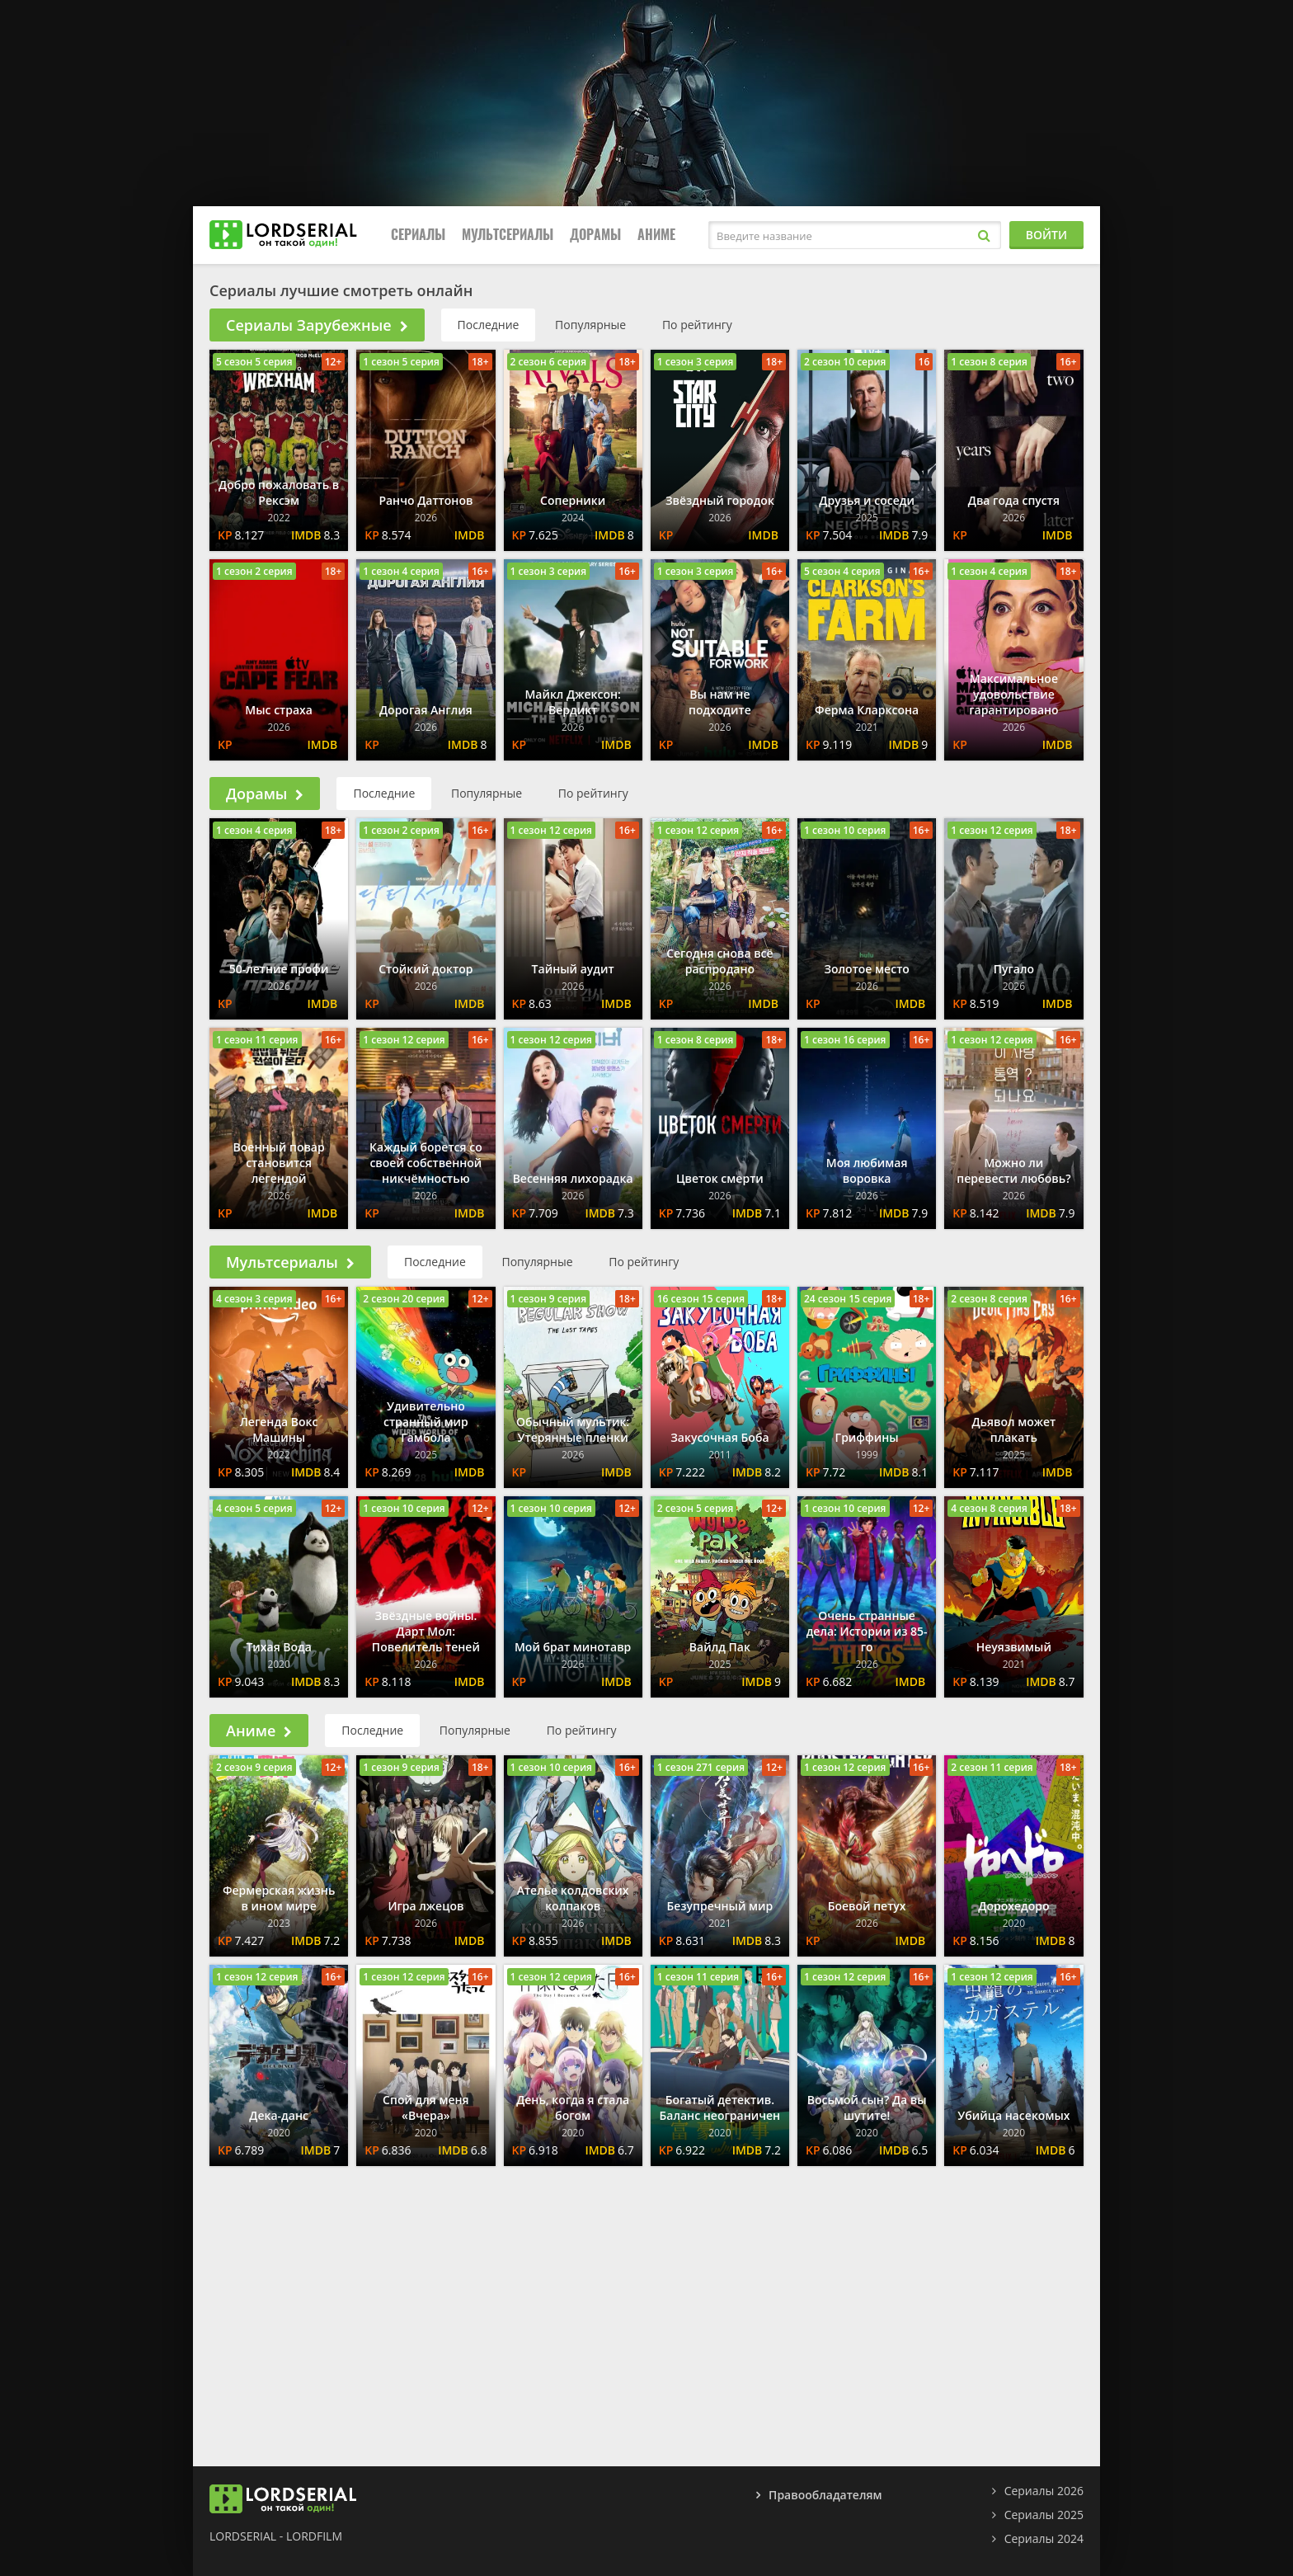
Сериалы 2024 (1044, 2538)
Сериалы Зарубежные (317, 325)
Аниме (656, 234)
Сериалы (418, 234)
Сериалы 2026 (1044, 2490)
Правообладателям (825, 2495)
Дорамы (595, 234)
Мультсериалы (507, 234)
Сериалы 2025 (1044, 2514)
